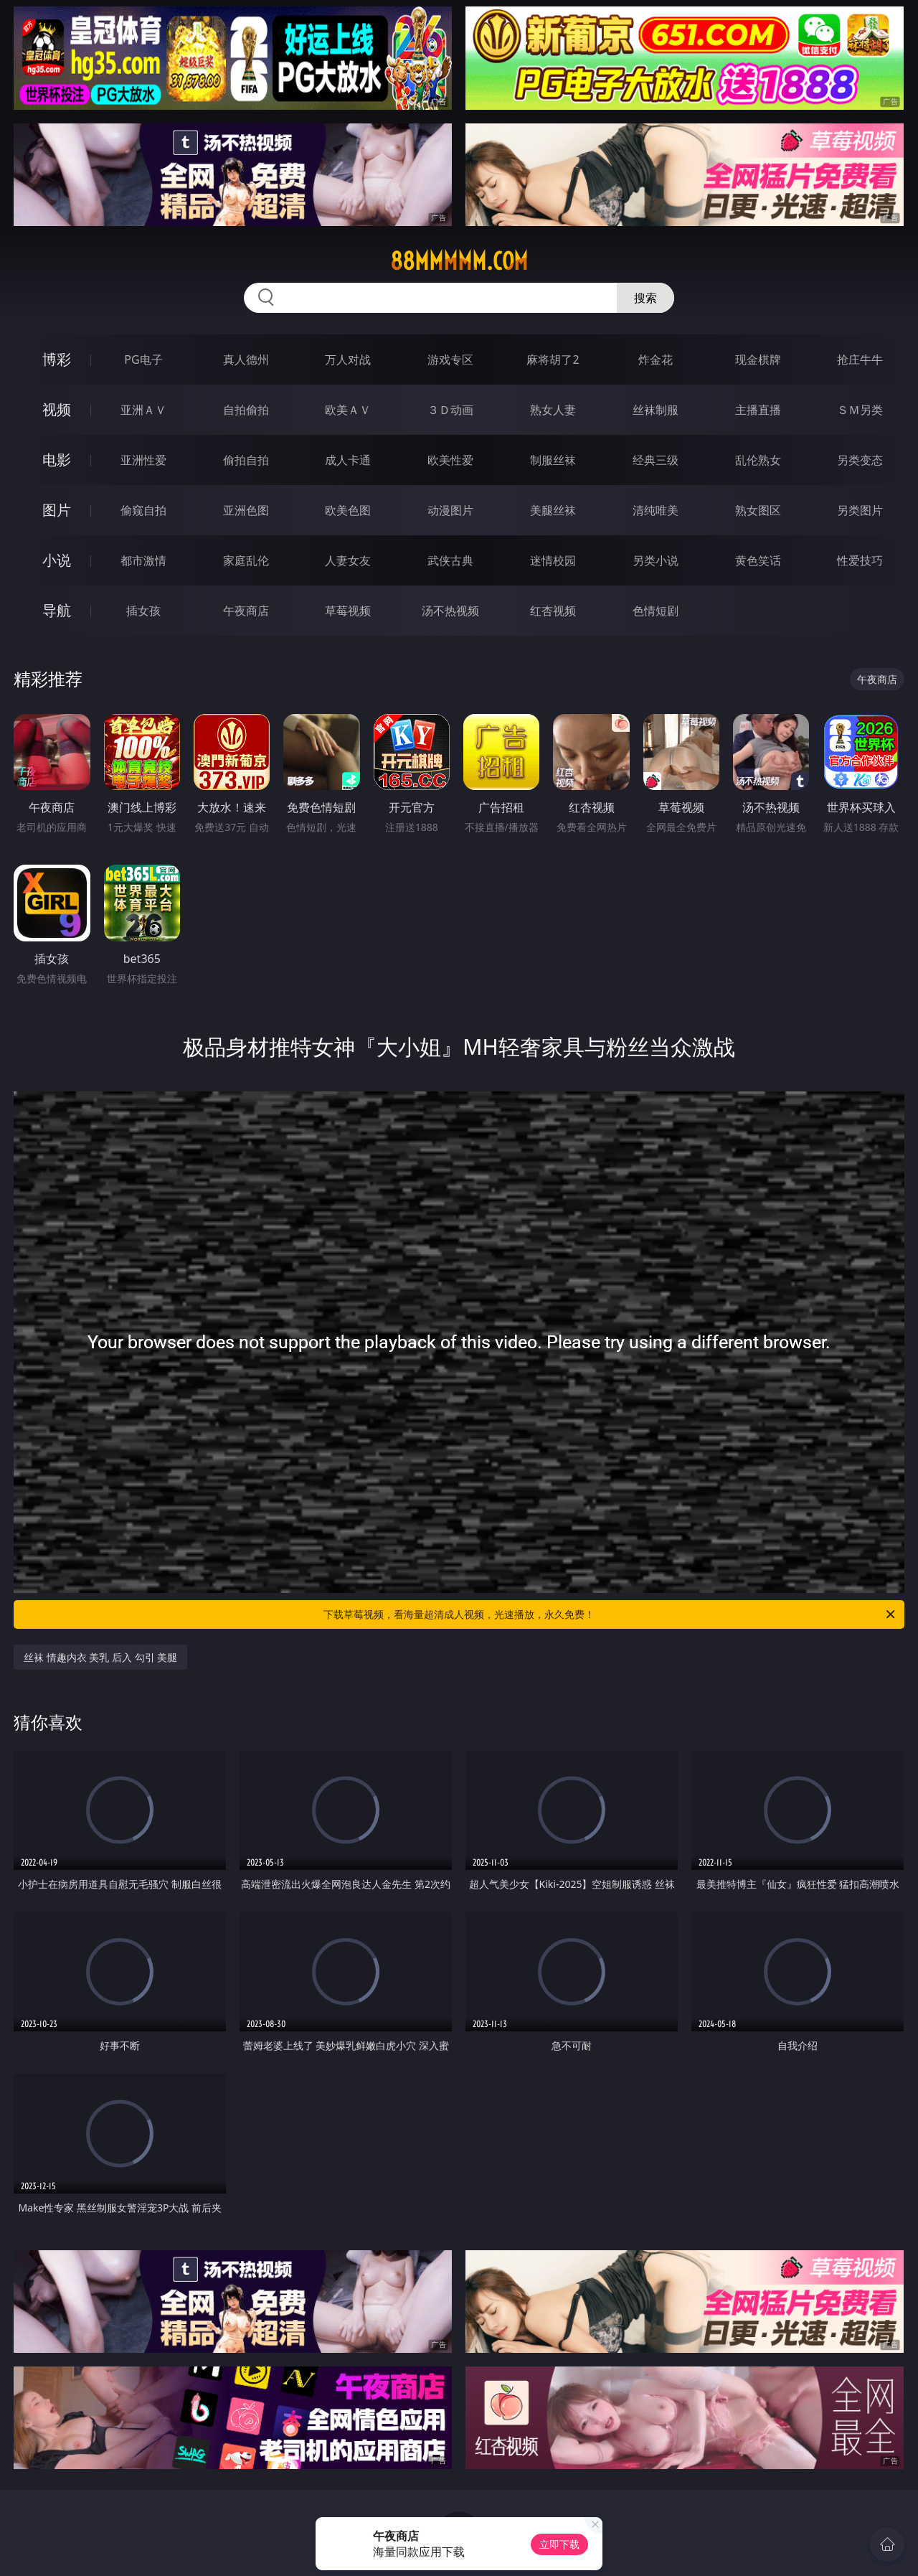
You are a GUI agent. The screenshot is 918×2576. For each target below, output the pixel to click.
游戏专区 (450, 359)
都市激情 (143, 560)
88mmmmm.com (459, 261)
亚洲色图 (246, 510)
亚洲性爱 (143, 460)
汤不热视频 (450, 611)
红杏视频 (553, 611)
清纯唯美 (655, 510)
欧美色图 (348, 510)
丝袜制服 (655, 410)
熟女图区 (758, 510)
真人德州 (246, 359)
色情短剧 (655, 611)
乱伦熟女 (758, 460)
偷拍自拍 (246, 460)
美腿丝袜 (553, 510)
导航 (56, 610)
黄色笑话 (758, 560)
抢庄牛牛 (860, 359)
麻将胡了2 (552, 359)
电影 (56, 459)
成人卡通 (348, 460)
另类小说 (655, 560)
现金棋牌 (758, 359)
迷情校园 (553, 560)
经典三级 (655, 460)
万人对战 (348, 359)
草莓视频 (348, 611)
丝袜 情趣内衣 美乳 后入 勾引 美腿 (100, 1657)
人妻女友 (348, 560)
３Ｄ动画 (450, 410)
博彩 (56, 359)
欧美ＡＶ (348, 410)
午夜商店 (246, 611)
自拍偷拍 (246, 410)
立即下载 (559, 2544)
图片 (56, 510)
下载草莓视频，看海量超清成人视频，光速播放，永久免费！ (610, 1614)
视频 (56, 409)
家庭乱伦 (246, 560)
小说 (56, 560)
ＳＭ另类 (860, 410)
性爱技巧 (860, 560)
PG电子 (143, 359)
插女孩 (143, 611)
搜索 (645, 298)
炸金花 (655, 359)
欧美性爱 (450, 460)
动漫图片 (450, 510)
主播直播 (758, 410)
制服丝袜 (553, 460)
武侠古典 (450, 560)
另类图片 (860, 510)
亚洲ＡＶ (143, 410)
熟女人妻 (553, 410)
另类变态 (860, 460)
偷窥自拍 (143, 510)
